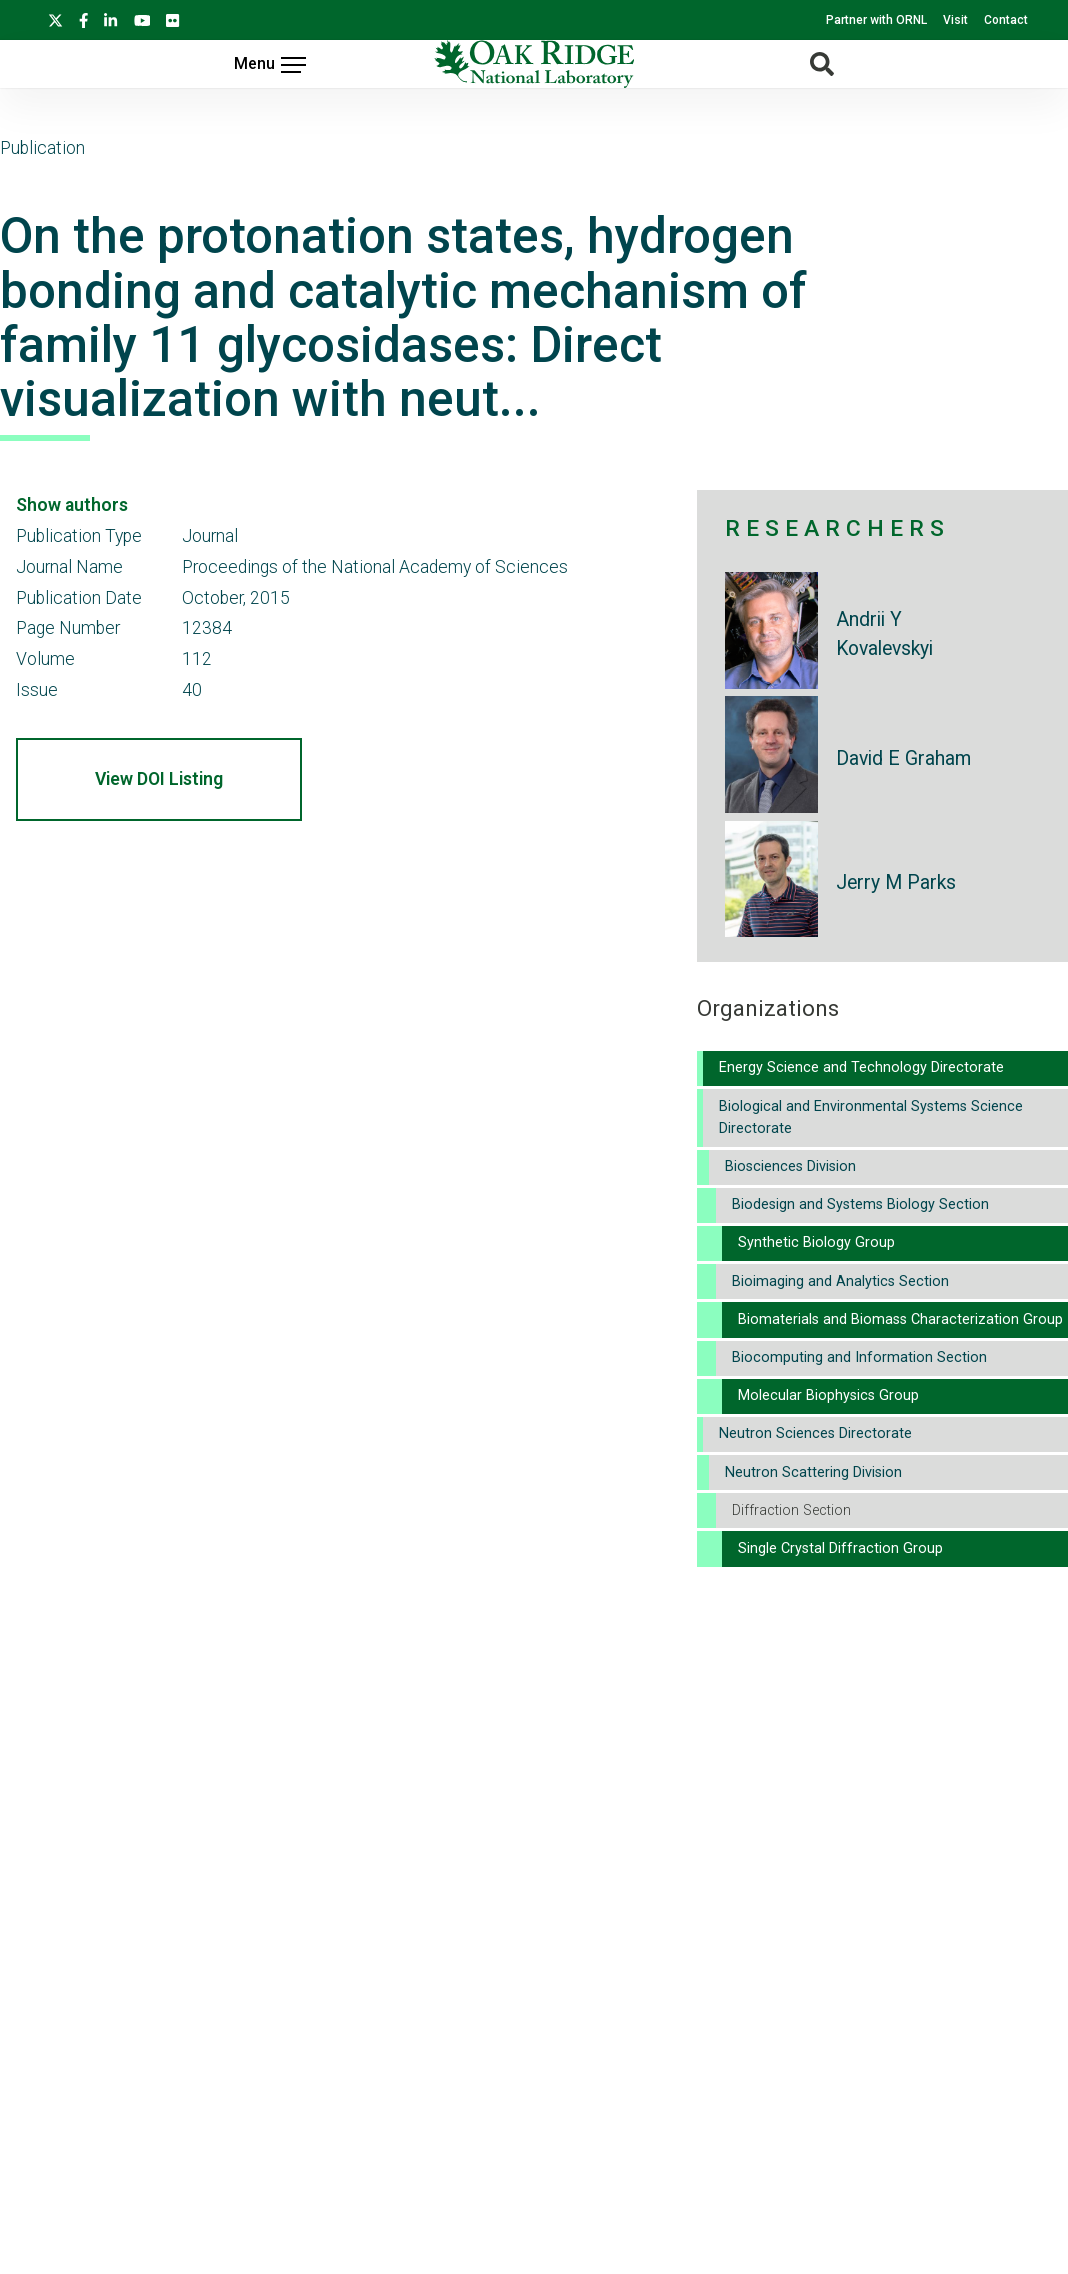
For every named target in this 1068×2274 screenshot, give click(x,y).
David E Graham (903, 758)
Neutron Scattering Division (813, 1472)
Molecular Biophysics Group (828, 1395)
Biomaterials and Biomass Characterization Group (900, 1319)
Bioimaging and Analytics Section (840, 1281)
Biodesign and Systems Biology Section (860, 1204)
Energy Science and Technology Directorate (861, 1067)
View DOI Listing (159, 779)
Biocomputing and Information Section (859, 1357)
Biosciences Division (790, 1166)
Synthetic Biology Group (816, 1242)
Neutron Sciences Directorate (815, 1433)
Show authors (72, 505)
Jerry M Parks (896, 882)
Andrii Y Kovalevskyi (884, 634)
